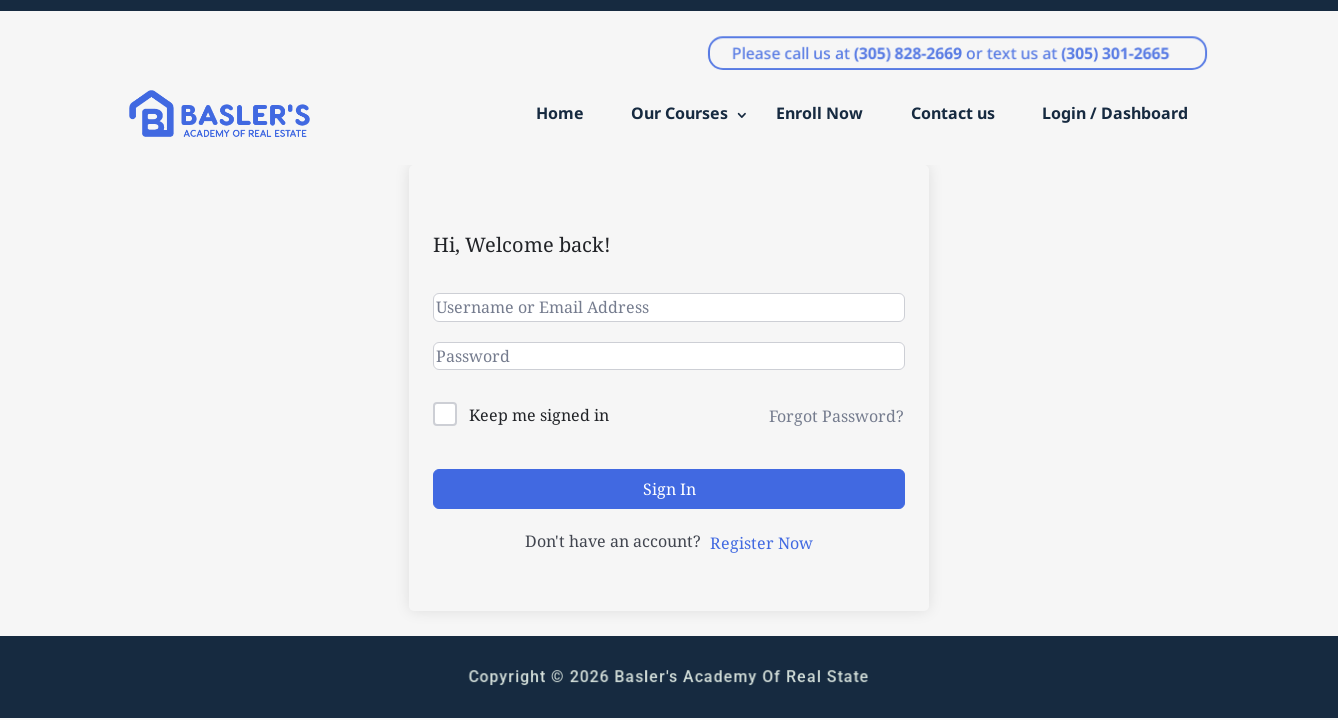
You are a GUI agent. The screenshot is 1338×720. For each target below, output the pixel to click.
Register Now (761, 543)
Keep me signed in (539, 415)
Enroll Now (819, 113)
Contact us (953, 113)
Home (560, 113)
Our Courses (679, 113)
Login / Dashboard (1115, 113)
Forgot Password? (836, 416)
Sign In (669, 489)
